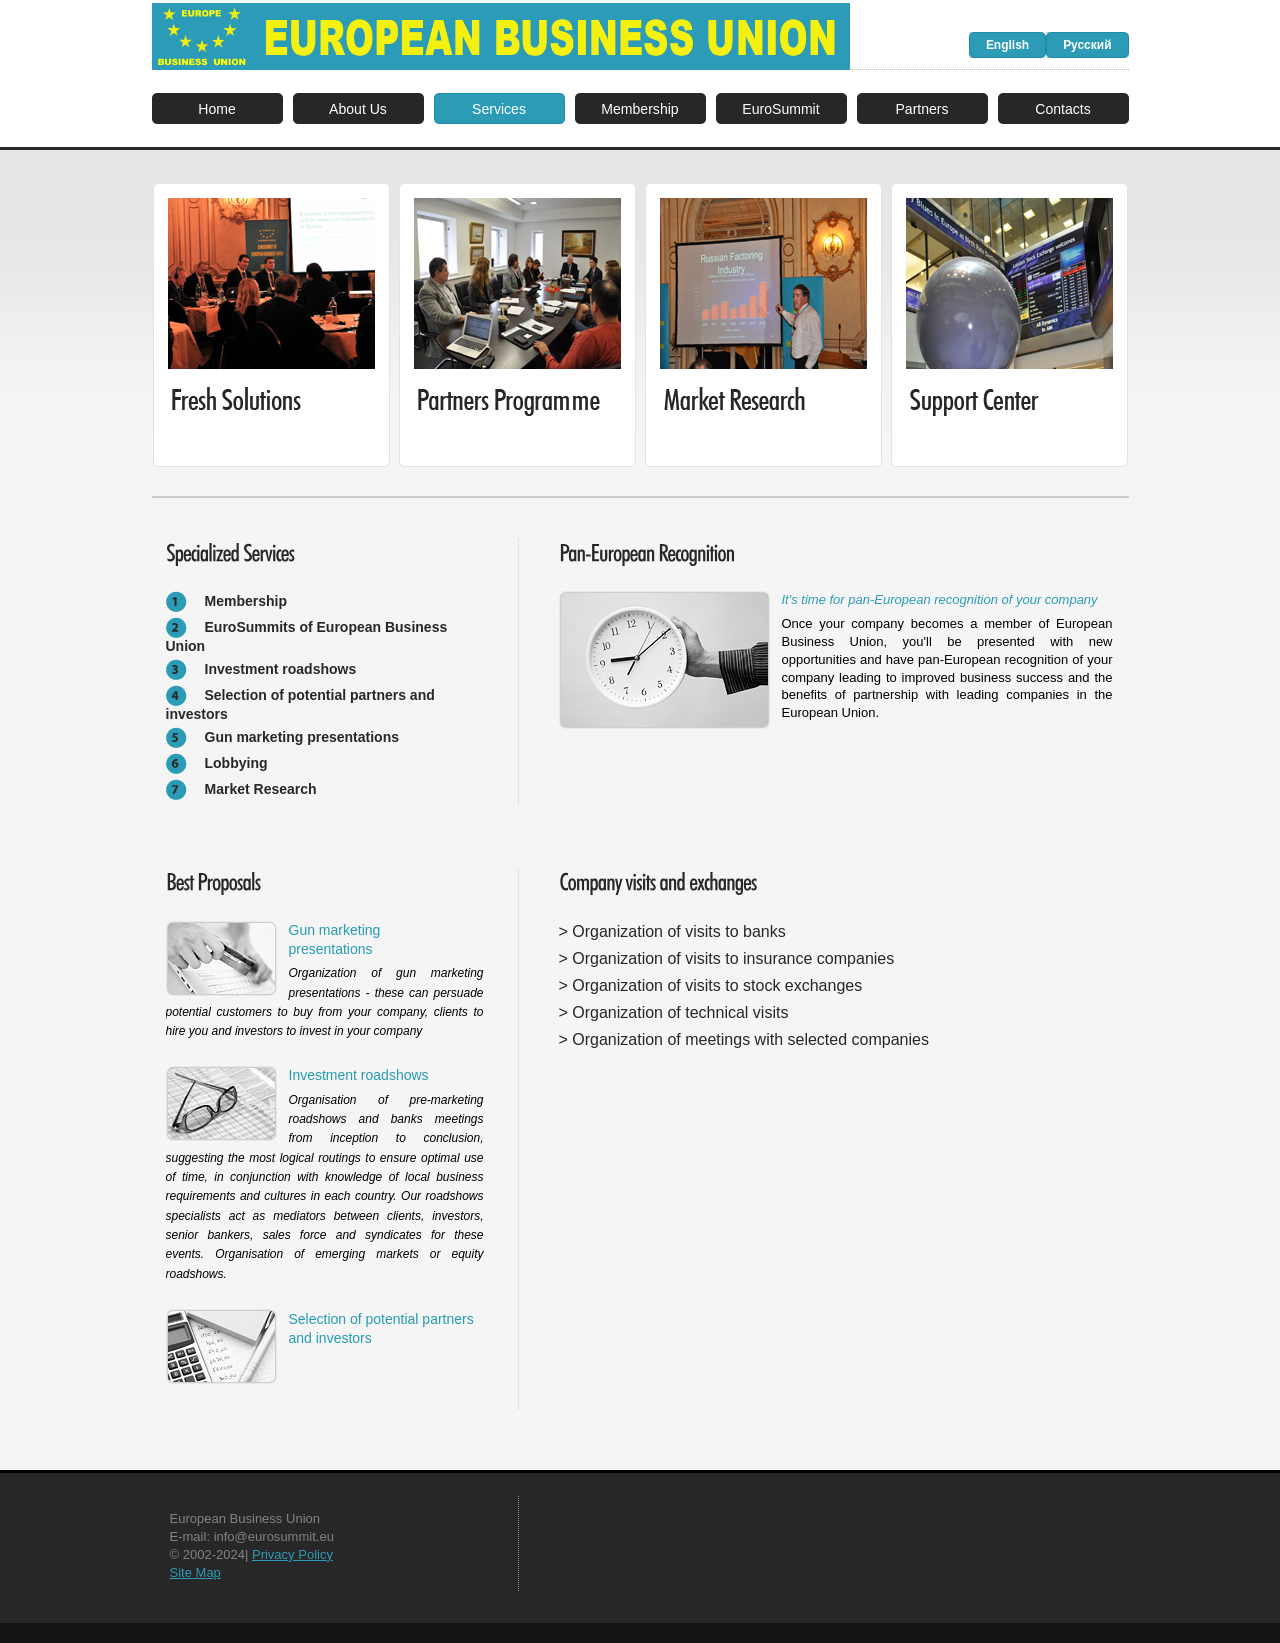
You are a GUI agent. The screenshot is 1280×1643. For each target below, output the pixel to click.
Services (499, 109)
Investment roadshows (281, 669)
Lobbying (236, 763)
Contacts (1062, 109)
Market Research (261, 789)
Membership (639, 109)
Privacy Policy (292, 1554)
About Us (358, 109)
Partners (921, 109)
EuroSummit (780, 109)
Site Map (195, 1572)
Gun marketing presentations (302, 737)
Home (216, 109)
